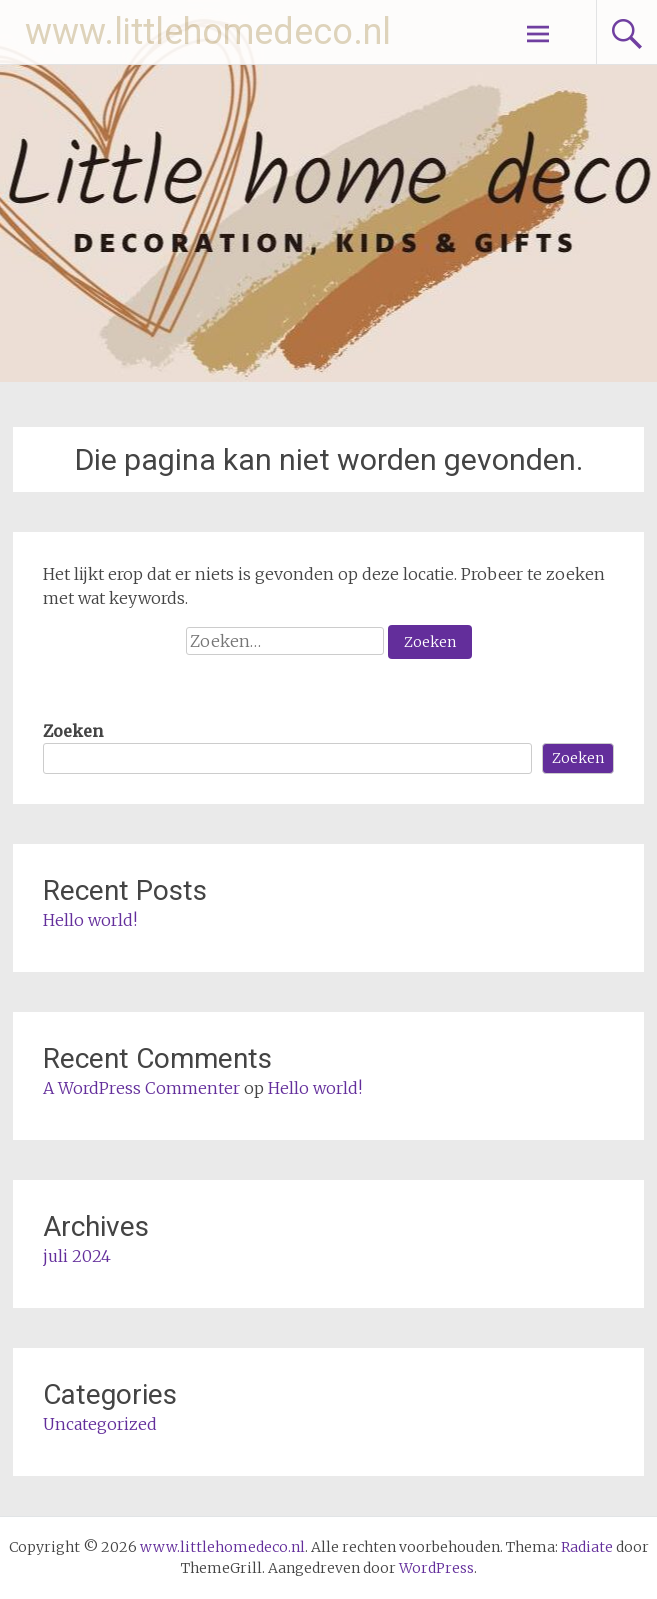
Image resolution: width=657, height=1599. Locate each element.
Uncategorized (100, 1424)
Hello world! (90, 920)
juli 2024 (77, 1256)
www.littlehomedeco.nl (208, 32)
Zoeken (73, 731)
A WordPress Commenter (141, 1088)
